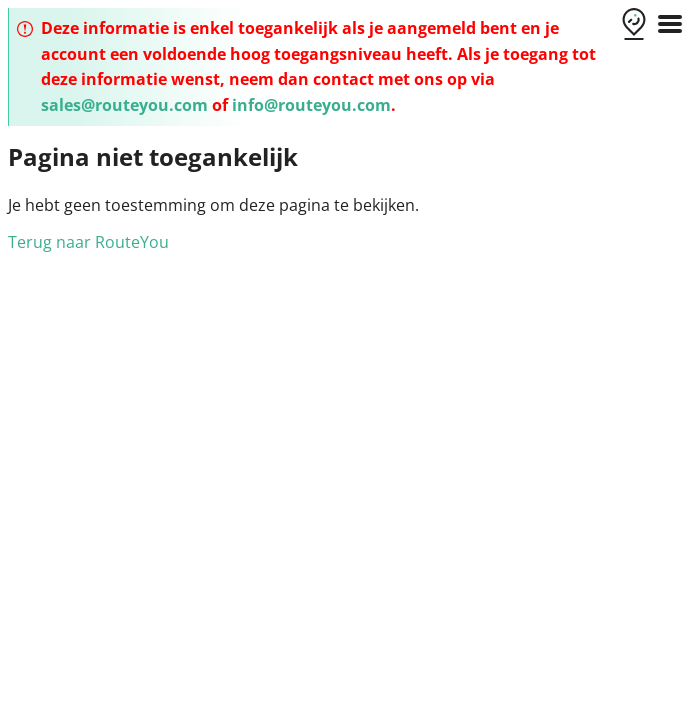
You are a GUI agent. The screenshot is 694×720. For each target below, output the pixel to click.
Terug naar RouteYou (88, 242)
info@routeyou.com (311, 105)
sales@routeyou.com (124, 105)
